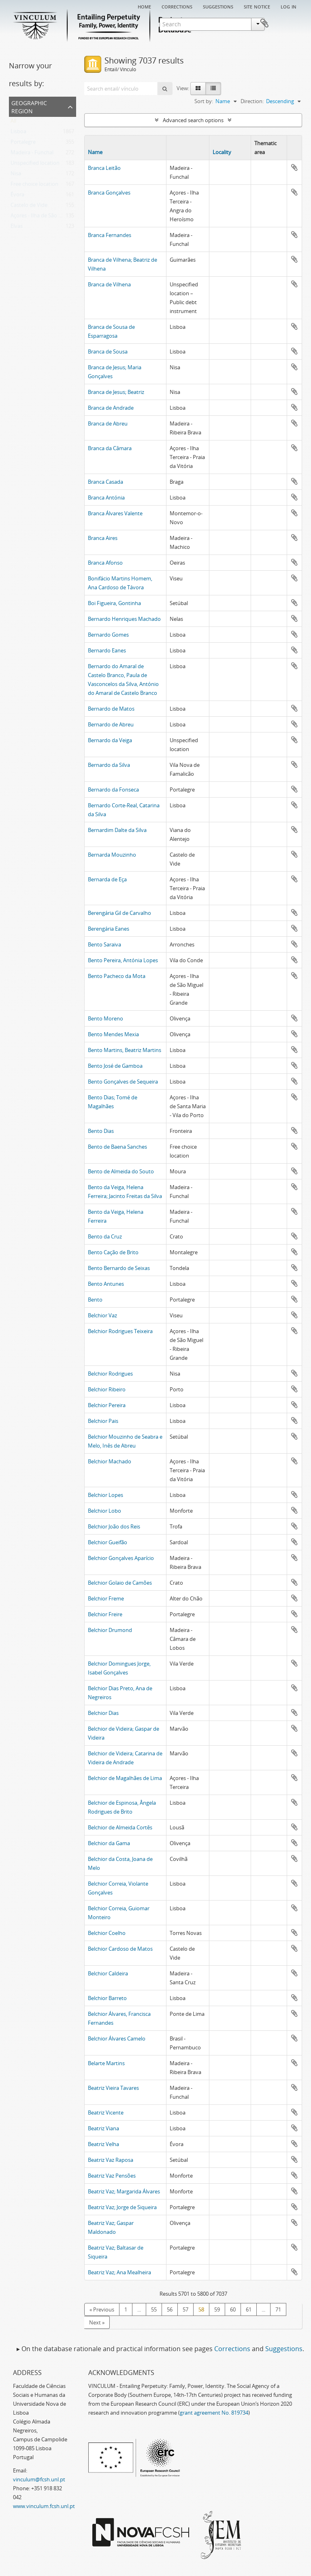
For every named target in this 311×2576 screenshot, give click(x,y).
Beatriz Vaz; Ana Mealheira (119, 2272)
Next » (96, 2322)
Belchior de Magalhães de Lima (125, 1778)
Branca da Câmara (110, 448)
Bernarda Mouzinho (112, 854)
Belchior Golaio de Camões (120, 1582)
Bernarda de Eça (107, 879)
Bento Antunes (106, 1283)
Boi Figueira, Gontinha (114, 603)
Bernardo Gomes (108, 634)
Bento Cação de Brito (113, 1252)
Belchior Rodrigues (110, 1373)
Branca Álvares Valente (115, 513)
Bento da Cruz (105, 1236)
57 (185, 2309)
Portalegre (23, 143)
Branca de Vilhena (109, 284)
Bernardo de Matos (111, 708)
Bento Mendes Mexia (113, 1034)
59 (217, 2309)
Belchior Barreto (107, 1998)
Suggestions (218, 6)
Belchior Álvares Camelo (116, 2038)
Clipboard (289, 23)
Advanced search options (193, 120)
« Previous (101, 2309)
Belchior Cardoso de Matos (120, 1948)
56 (170, 2309)
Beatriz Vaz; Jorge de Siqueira (122, 2207)
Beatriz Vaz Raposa (110, 2159)
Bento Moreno (105, 1018)
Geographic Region (29, 106)
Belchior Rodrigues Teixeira (120, 1331)
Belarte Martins (106, 2063)
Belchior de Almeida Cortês (120, 1827)
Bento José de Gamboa (115, 1065)
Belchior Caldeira (108, 1973)
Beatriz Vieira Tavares (113, 2087)
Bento (95, 1299)
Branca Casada (105, 481)
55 (154, 2309)
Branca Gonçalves (109, 192)
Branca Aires (102, 538)
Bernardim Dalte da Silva (117, 830)
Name (95, 152)
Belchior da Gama (109, 1843)
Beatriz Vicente (106, 2112)
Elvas (17, 227)
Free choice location (34, 185)
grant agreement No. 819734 (214, 2412)
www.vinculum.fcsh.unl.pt (44, 2506)
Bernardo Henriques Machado (124, 618)
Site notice (257, 6)
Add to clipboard (294, 167)
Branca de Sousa (108, 351)
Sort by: (203, 101)
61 (248, 2309)
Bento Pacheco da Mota (116, 976)
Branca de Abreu (108, 423)
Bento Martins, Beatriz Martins (124, 1050)
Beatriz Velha (103, 2144)
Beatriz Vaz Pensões (112, 2175)
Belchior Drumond (110, 1630)
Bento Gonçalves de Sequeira (123, 1081)
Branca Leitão (104, 167)
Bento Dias (101, 1131)
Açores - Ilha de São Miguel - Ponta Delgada (62, 217)
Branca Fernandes (109, 235)
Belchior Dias (103, 1713)
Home (144, 6)
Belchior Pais (103, 1421)
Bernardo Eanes (107, 650)
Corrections (177, 6)
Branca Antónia (106, 497)
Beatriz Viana (103, 2128)
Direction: (252, 101)
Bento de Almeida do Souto (121, 1171)
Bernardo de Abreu (111, 724)
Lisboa (18, 133)
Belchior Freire (105, 1614)
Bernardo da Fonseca (113, 789)
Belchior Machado (109, 1461)
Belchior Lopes (105, 1495)
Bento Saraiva (104, 944)
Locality (222, 152)
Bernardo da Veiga (110, 740)
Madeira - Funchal (32, 154)
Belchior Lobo (104, 1510)
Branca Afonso (105, 562)
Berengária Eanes (108, 928)
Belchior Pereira (107, 1405)
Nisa (16, 175)
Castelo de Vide (29, 206)
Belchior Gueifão (107, 1542)
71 (278, 2309)
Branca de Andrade (111, 407)
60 (233, 2309)
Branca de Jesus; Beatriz (116, 392)
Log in (288, 6)
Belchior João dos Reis (114, 1526)
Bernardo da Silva (109, 764)
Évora (17, 196)
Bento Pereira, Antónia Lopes (123, 960)
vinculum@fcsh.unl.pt (39, 2479)
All (13, 122)
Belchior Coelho (107, 1933)
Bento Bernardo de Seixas (119, 1268)
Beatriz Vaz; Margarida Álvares (124, 2191)
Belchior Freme (106, 1598)
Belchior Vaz (102, 1315)
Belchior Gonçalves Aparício (121, 1558)
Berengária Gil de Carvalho (119, 913)
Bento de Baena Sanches (117, 1146)
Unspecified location (35, 164)
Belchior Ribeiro (107, 1389)
